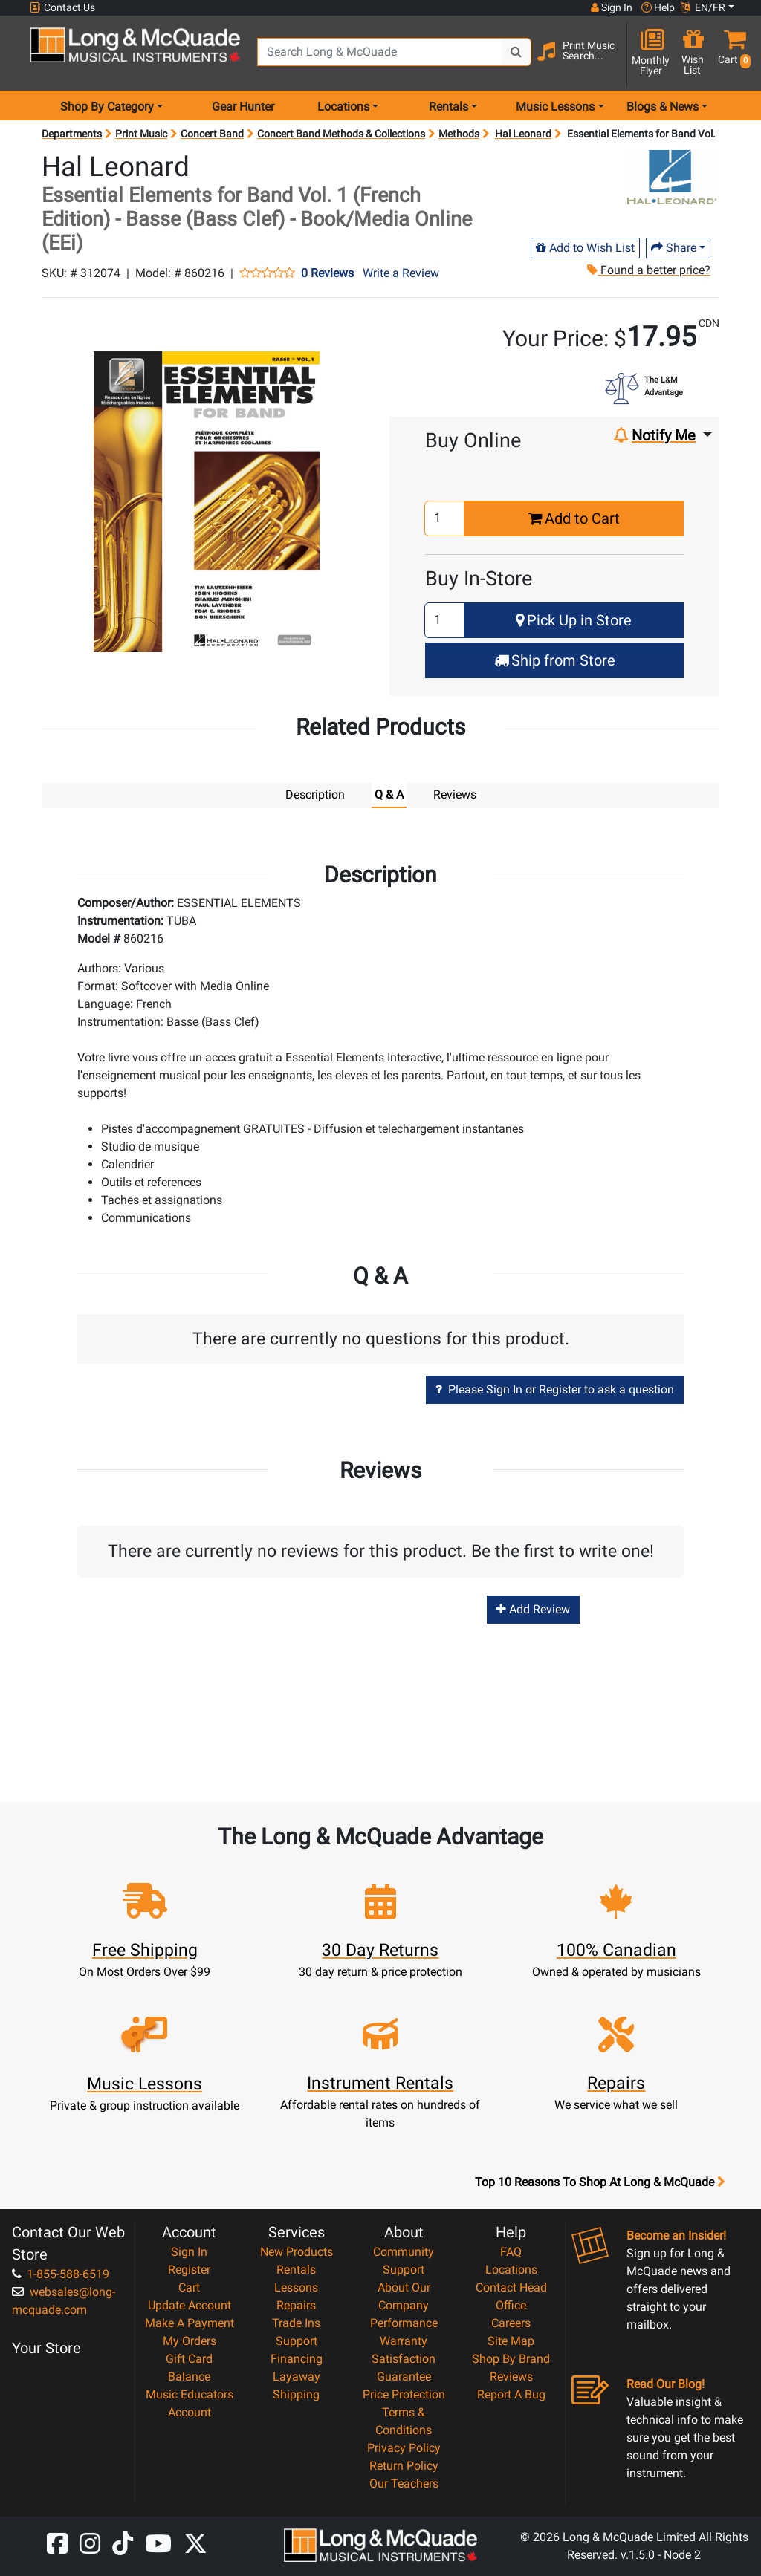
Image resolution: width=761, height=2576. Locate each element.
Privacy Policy (404, 2447)
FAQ (511, 2251)
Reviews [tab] (454, 794)
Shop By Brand (511, 2358)
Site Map (511, 2340)
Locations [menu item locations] (343, 107)
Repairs (296, 2304)
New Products (296, 2251)
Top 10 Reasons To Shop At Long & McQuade (599, 2181)
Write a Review (401, 273)
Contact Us (62, 7)
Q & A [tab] (389, 794)
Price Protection (404, 2394)
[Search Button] (516, 52)
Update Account (189, 2304)
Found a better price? (648, 270)
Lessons (296, 2287)
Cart (189, 2287)
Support (296, 2340)
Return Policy (403, 2465)
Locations (511, 2269)
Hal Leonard (523, 134)
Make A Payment (189, 2322)
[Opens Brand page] (671, 177)
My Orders (189, 2340)
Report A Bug (511, 2394)
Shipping (296, 2394)
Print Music (141, 134)
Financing (297, 2358)
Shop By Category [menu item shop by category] (107, 107)
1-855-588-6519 (60, 2273)
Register (189, 2269)
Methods (458, 134)
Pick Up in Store (574, 620)
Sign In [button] (611, 7)
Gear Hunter (243, 107)
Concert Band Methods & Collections (341, 134)
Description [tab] (315, 794)
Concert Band (212, 134)
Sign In (189, 2251)
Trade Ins (296, 2322)
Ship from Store (554, 660)
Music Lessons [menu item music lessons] (555, 107)
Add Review (533, 1608)
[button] (731, 53)
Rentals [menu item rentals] (448, 107)
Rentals (296, 2269)
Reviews (511, 2376)
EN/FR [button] (703, 7)
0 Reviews (327, 273)
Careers (511, 2322)
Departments (72, 134)
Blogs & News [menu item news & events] (662, 107)
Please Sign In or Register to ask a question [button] (554, 1389)
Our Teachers (403, 2483)
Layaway (296, 2376)
